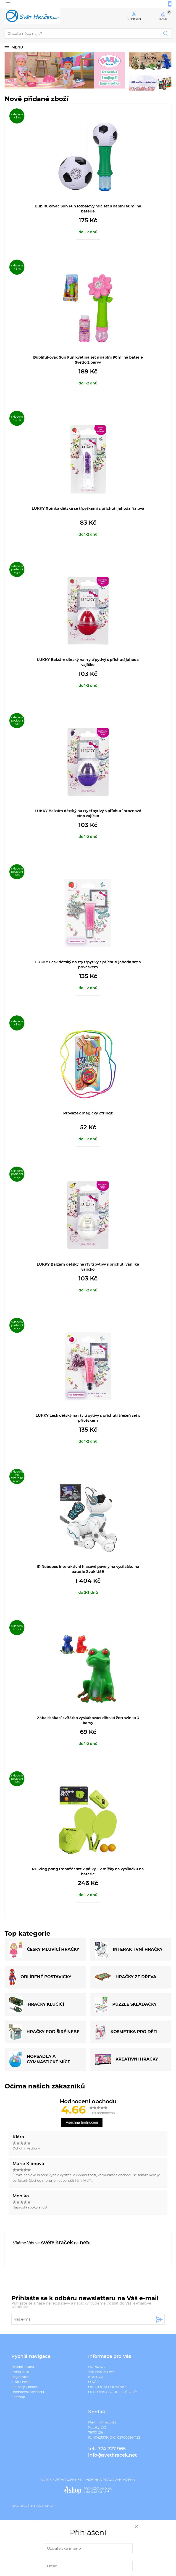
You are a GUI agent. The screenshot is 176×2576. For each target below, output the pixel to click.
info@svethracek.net (112, 2455)
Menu (17, 47)
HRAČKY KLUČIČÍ (36, 2004)
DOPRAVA (96, 2367)
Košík (165, 15)
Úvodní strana (22, 2367)
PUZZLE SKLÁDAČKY (126, 2004)
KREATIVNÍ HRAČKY (126, 2059)
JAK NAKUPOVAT (102, 2372)
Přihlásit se (20, 2372)
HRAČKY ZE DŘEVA (125, 1977)
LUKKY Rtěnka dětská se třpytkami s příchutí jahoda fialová (88, 508)
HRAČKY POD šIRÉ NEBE (44, 2032)
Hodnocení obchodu (27, 2392)
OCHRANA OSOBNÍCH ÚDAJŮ (112, 2392)
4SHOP (103, 2491)
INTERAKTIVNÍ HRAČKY (129, 1950)
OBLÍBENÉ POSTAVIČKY (40, 1977)
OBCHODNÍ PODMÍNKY (107, 2387)
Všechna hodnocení (82, 2122)
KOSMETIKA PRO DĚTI (126, 2032)
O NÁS (93, 2382)
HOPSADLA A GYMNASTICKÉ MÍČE (39, 2059)
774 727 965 (112, 2449)
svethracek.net (67, 2480)
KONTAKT (96, 2377)
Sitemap (18, 2397)
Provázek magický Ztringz (88, 1113)
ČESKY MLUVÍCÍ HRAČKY (44, 1950)
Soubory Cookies (24, 2387)
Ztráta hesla (20, 2382)
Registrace (20, 2377)
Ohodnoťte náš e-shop (33, 2506)
